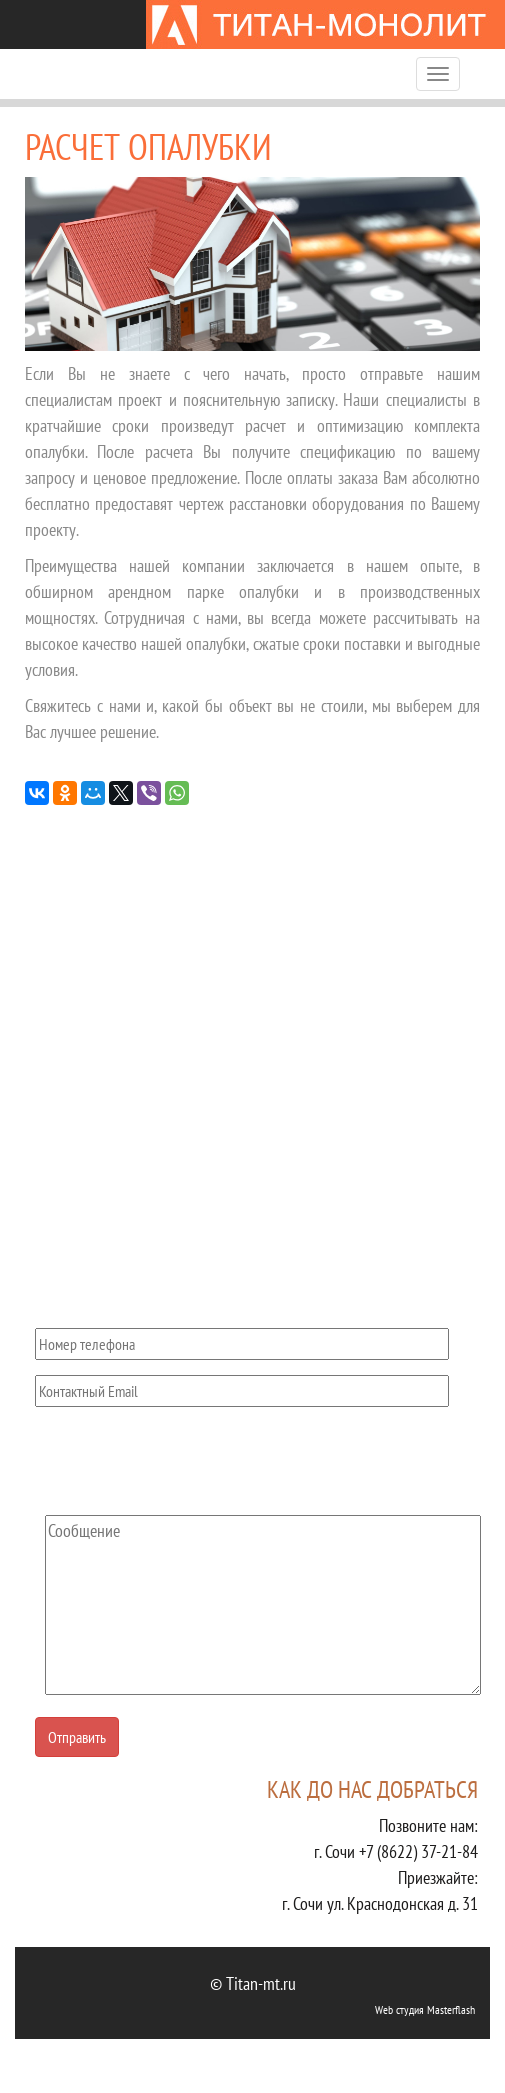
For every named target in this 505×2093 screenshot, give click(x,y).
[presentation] (187, 1461)
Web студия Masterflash (425, 2009)
